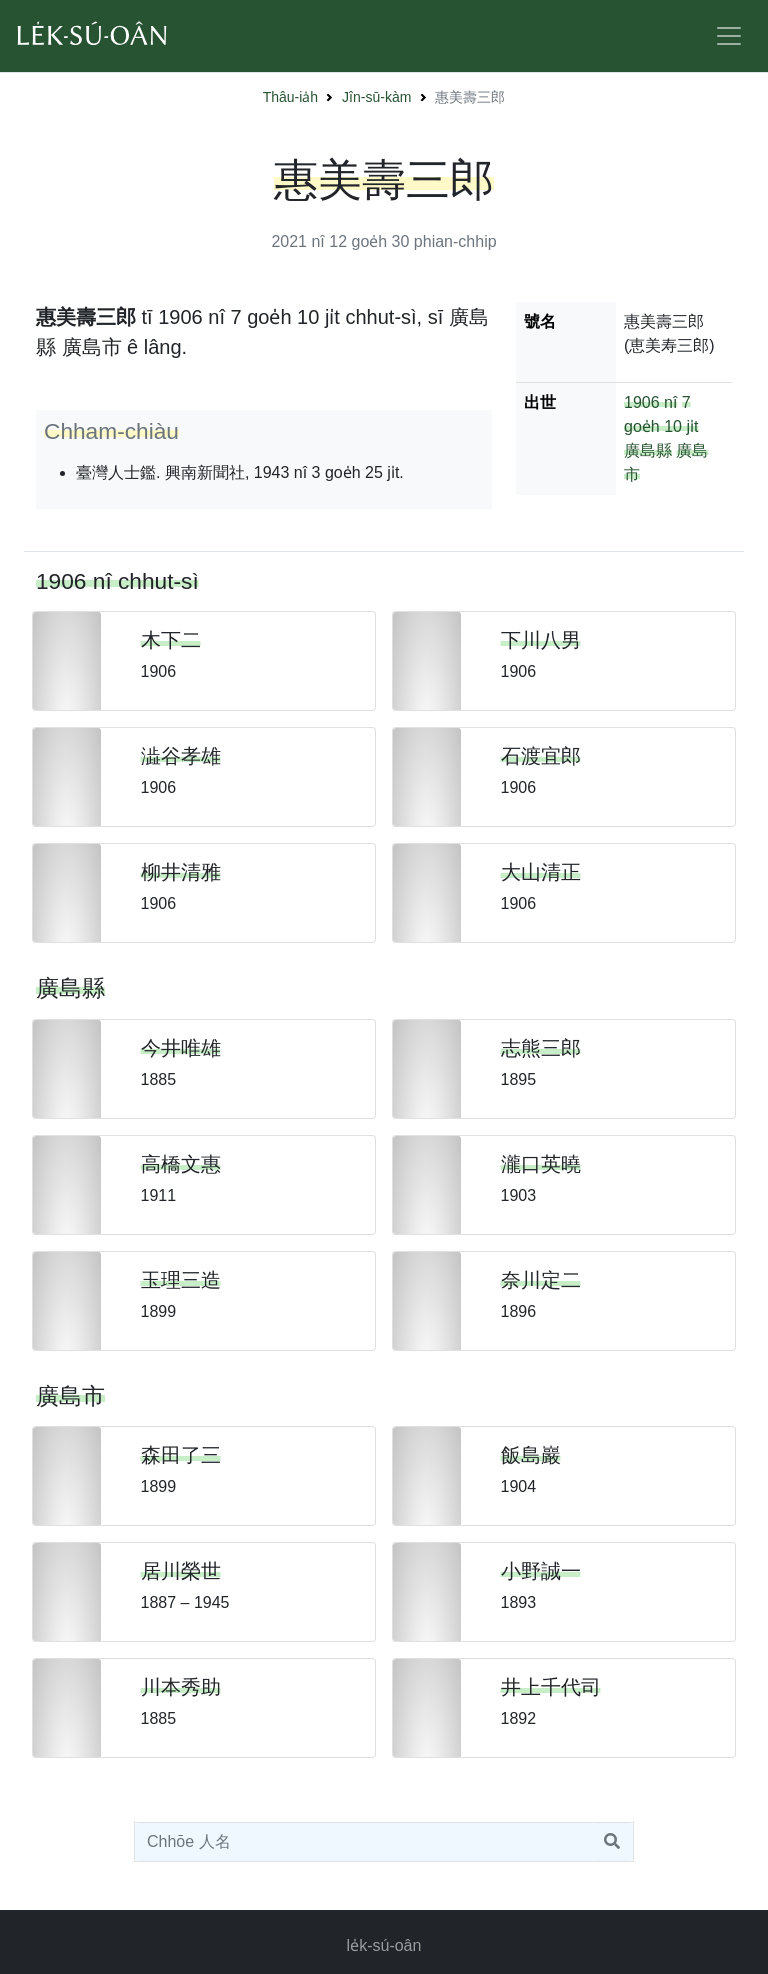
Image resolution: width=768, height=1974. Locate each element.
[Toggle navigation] (729, 36)
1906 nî (650, 402)
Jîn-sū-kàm (376, 97)
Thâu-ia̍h (290, 97)
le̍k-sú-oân (384, 1945)
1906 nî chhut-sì (117, 581)
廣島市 (70, 1396)
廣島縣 (648, 450)
